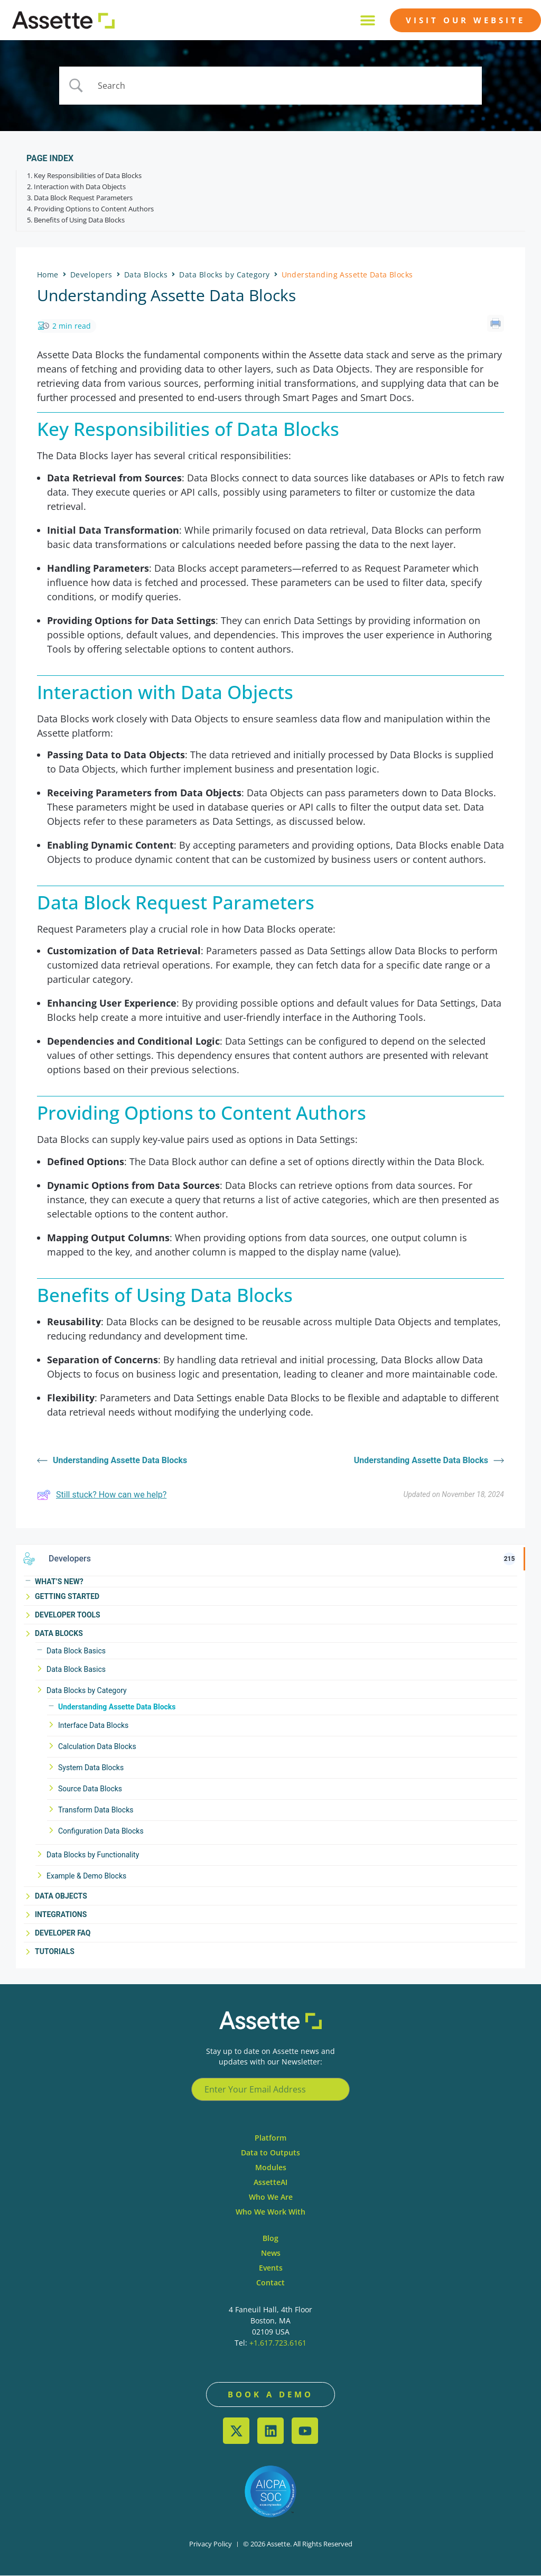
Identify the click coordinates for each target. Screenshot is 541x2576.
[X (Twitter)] (236, 2431)
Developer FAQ (63, 1933)
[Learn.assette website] (63, 20)
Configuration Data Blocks (101, 1831)
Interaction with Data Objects (80, 187)
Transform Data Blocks (95, 1810)
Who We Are (271, 2197)
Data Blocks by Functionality (92, 1855)
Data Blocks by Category (86, 1691)
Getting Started (67, 1596)
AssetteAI (270, 2182)
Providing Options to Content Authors (94, 210)
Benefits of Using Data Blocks (79, 221)
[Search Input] (284, 86)
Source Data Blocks (90, 1789)
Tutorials (54, 1951)
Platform (270, 2138)
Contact (270, 2282)
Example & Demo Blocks (86, 1876)
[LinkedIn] (270, 2431)
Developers (91, 275)
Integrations (61, 1914)
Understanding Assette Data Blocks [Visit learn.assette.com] (112, 1461)
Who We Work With (270, 2212)
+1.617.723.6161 (277, 2343)
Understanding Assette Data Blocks (117, 1707)
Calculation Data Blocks (97, 1747)
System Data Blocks (91, 1768)
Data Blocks (59, 1633)
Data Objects (61, 1896)
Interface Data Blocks (93, 1726)
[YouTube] (305, 2431)
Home (48, 275)
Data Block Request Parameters (83, 198)
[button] (367, 20)
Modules (270, 2167)
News (271, 2253)
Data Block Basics (76, 1651)
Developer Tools (67, 1615)
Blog (270, 2238)
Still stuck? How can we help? (101, 1495)
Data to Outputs (270, 2152)
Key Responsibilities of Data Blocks (88, 176)
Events (271, 2268)
